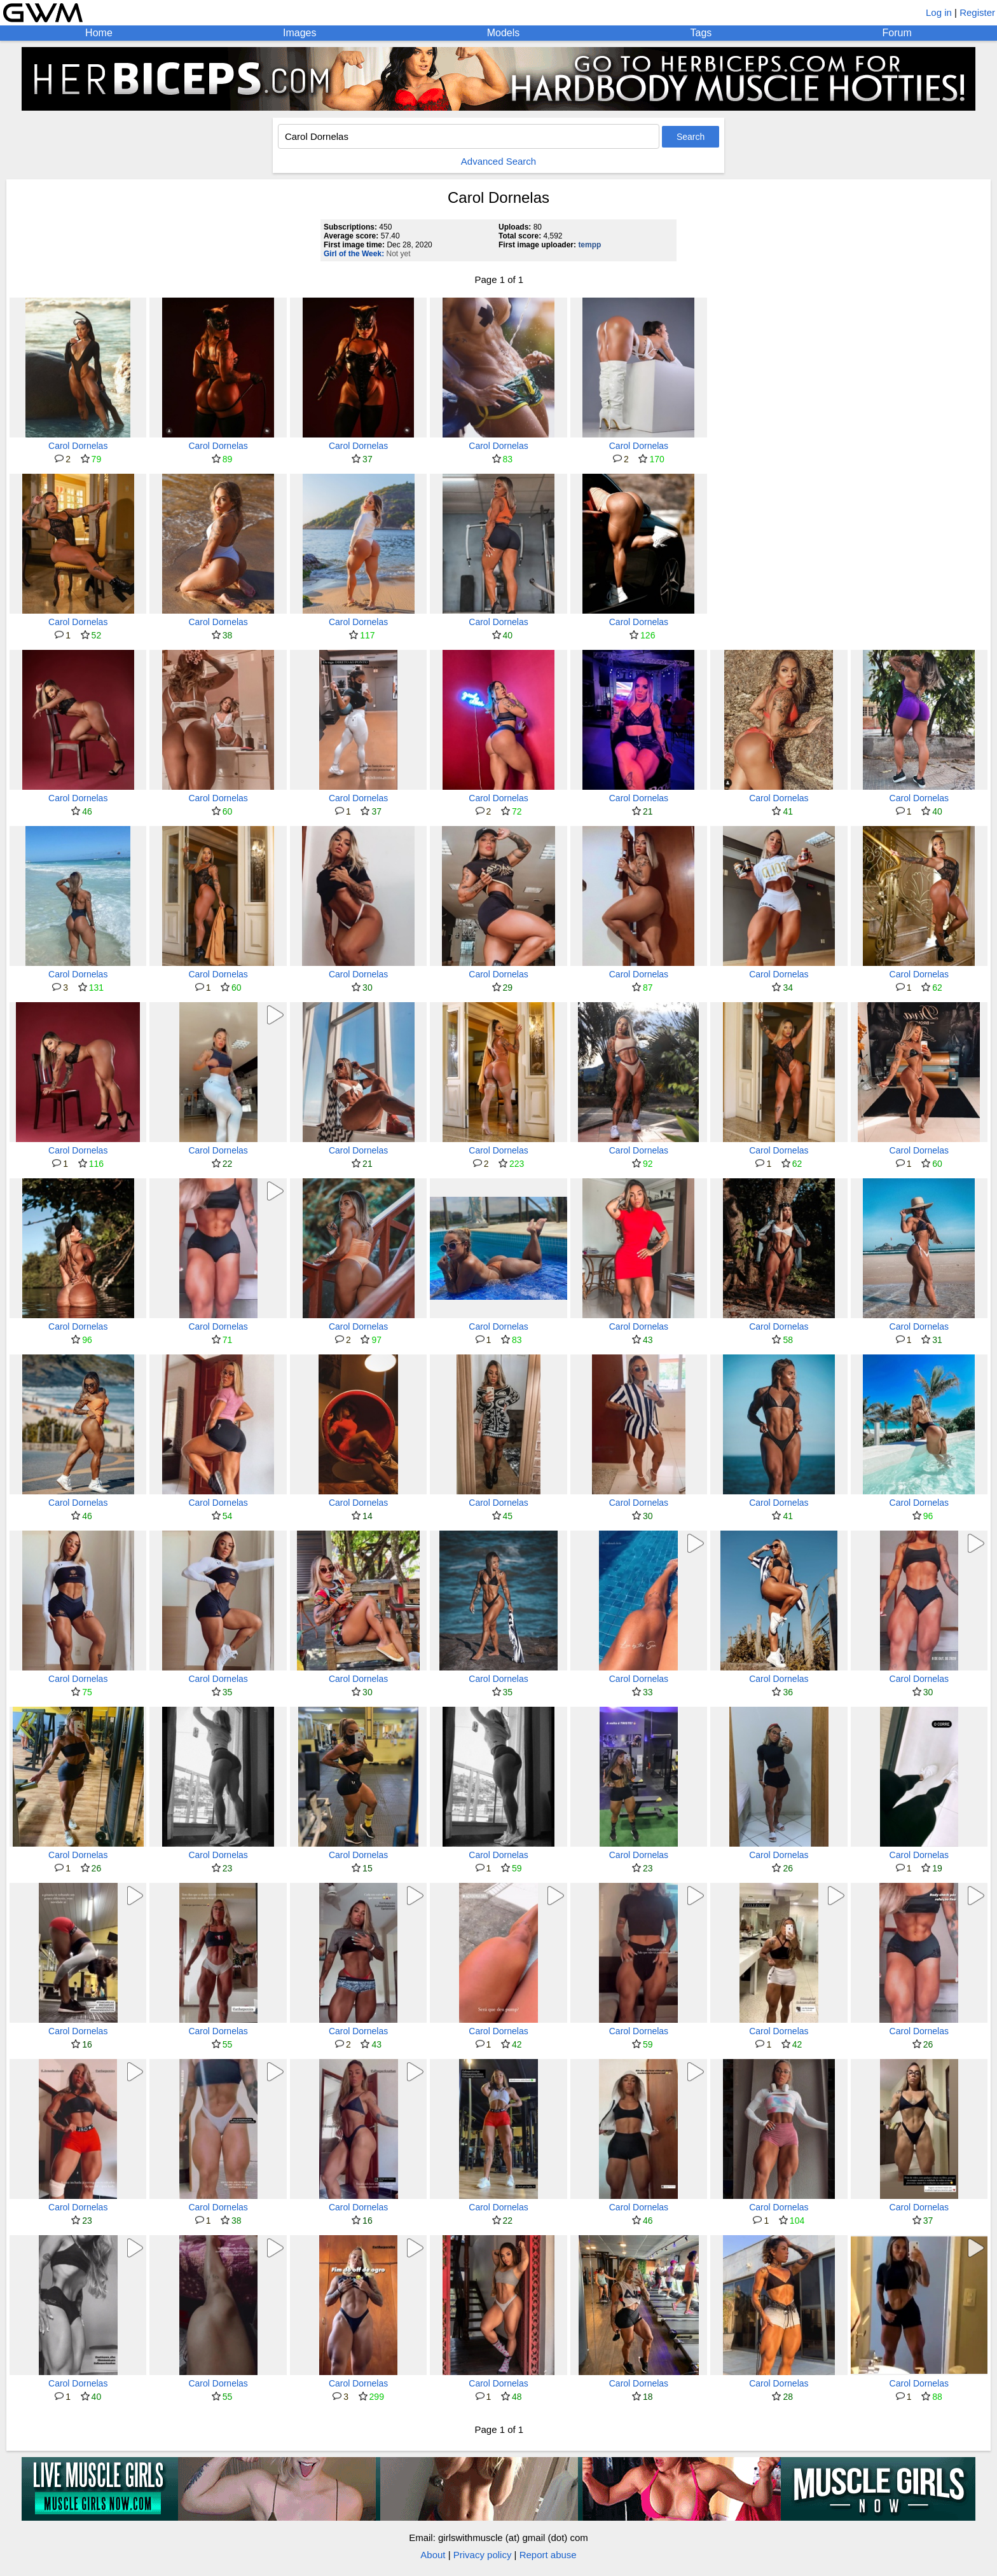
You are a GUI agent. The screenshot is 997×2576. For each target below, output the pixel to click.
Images (299, 32)
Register (977, 12)
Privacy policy (482, 2554)
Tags (701, 32)
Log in (939, 12)
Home (99, 32)
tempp (589, 244)
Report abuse (548, 2554)
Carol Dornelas (77, 446)
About (432, 2554)
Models (503, 32)
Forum (897, 32)
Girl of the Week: (354, 253)
